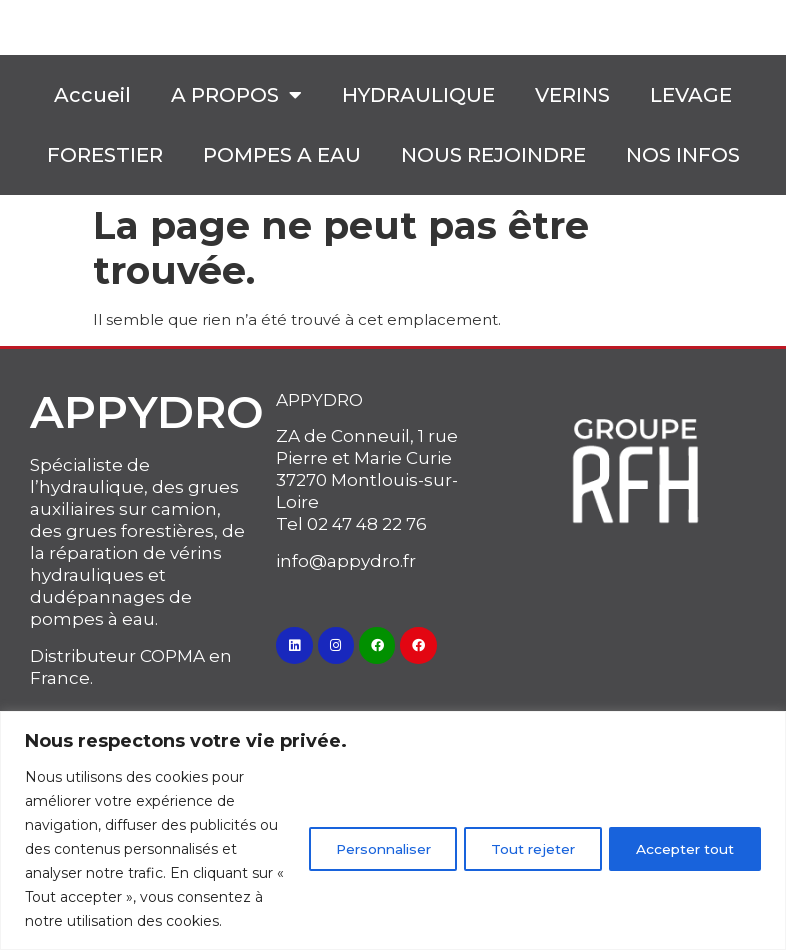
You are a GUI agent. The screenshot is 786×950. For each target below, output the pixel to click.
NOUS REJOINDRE (493, 155)
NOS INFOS (683, 155)
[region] (393, 818)
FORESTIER (105, 155)
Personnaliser (363, 837)
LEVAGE (691, 95)
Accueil (92, 95)
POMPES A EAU (282, 155)
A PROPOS (236, 95)
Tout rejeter (523, 837)
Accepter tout (682, 837)
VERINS (572, 95)
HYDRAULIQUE (418, 95)
